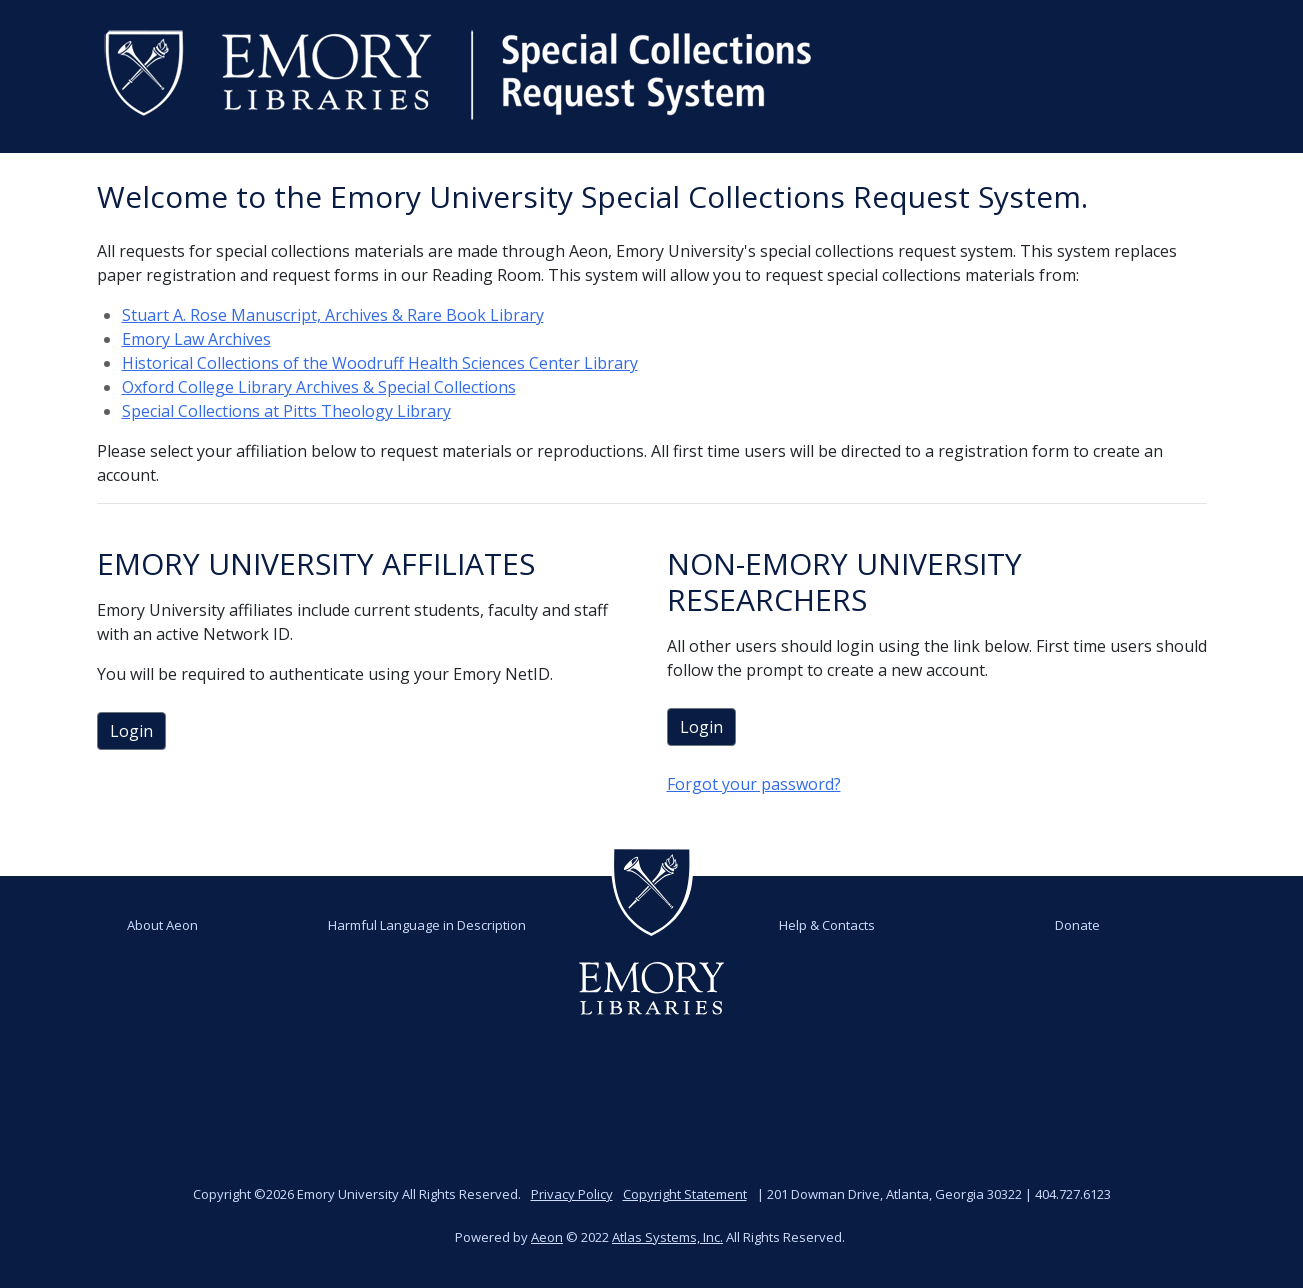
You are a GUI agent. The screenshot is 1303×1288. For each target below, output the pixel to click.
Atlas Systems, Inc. (667, 1237)
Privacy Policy (572, 1194)
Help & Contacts (827, 925)
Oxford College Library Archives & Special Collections (319, 387)
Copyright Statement (685, 1194)
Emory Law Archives (196, 339)
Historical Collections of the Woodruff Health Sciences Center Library (380, 363)
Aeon (547, 1237)
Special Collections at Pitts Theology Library (286, 411)
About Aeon (162, 925)
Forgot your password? (754, 784)
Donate (1077, 925)
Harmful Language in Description (427, 925)
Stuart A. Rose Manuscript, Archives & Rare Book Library (333, 315)
